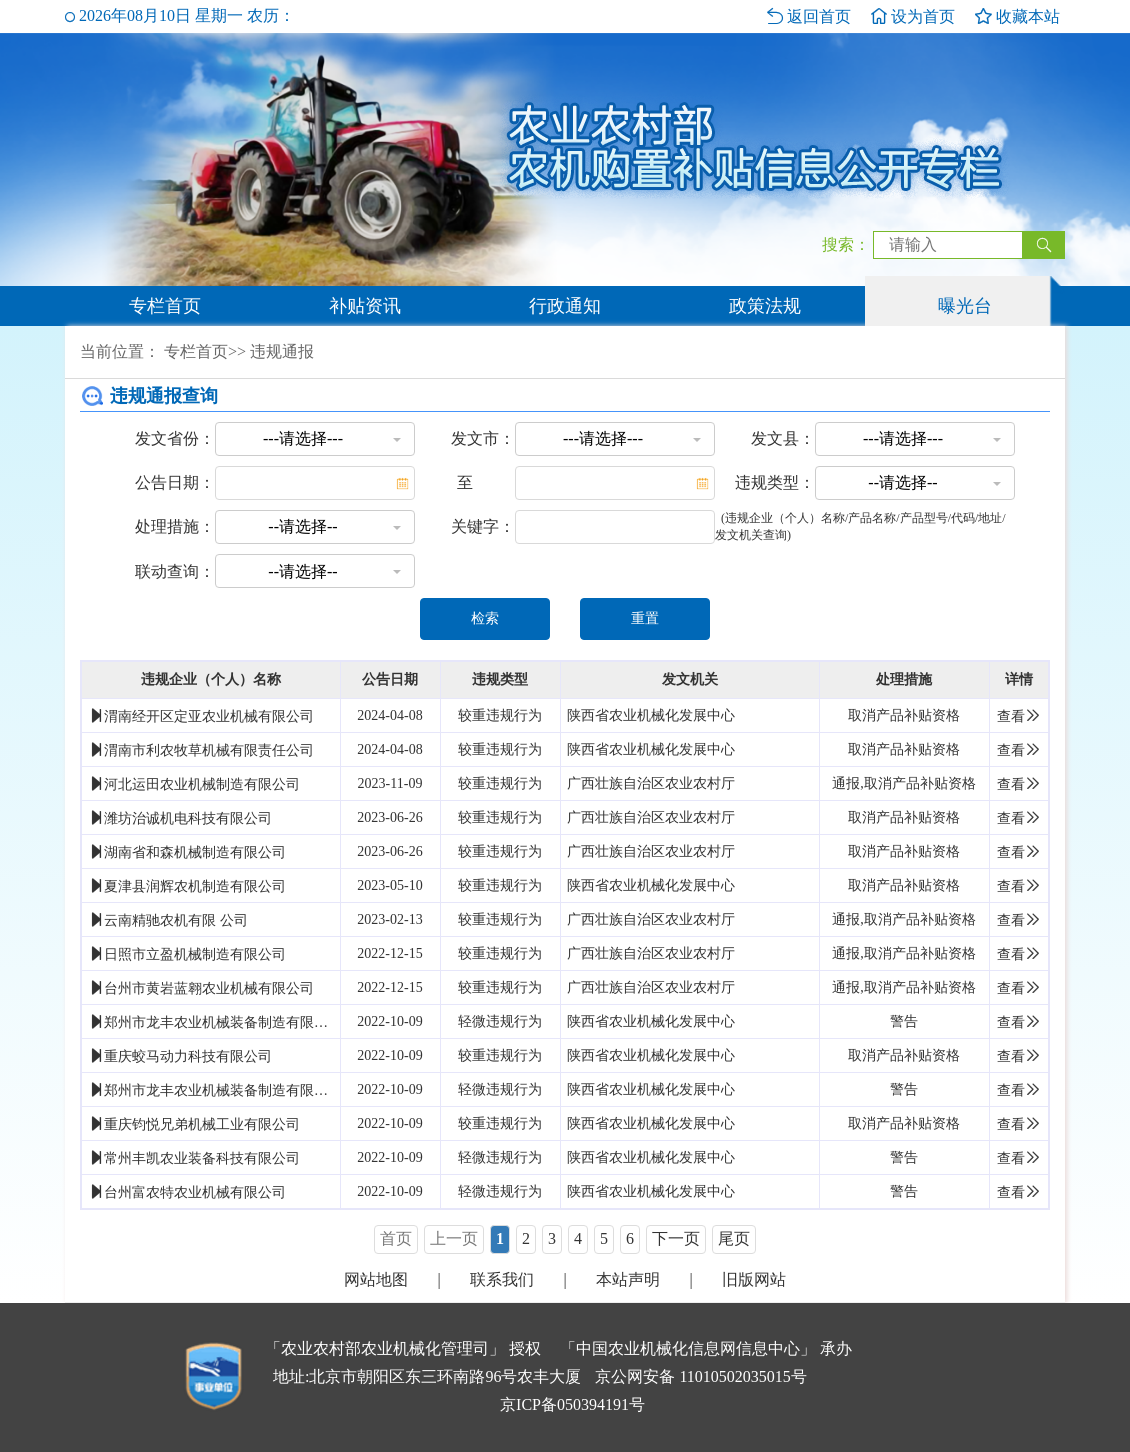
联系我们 (502, 1279)
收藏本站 (1017, 16)
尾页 (734, 1238)
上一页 (454, 1238)
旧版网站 (754, 1279)
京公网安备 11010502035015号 (700, 1376)
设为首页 (913, 16)
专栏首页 (165, 306)
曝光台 (965, 306)
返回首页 (809, 16)
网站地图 (376, 1279)
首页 (396, 1238)
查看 (1019, 716)
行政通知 (565, 306)
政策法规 (765, 306)
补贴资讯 (365, 306)
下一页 (676, 1238)
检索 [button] (485, 618)
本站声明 (628, 1279)
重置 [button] (645, 618)
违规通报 (282, 351)
